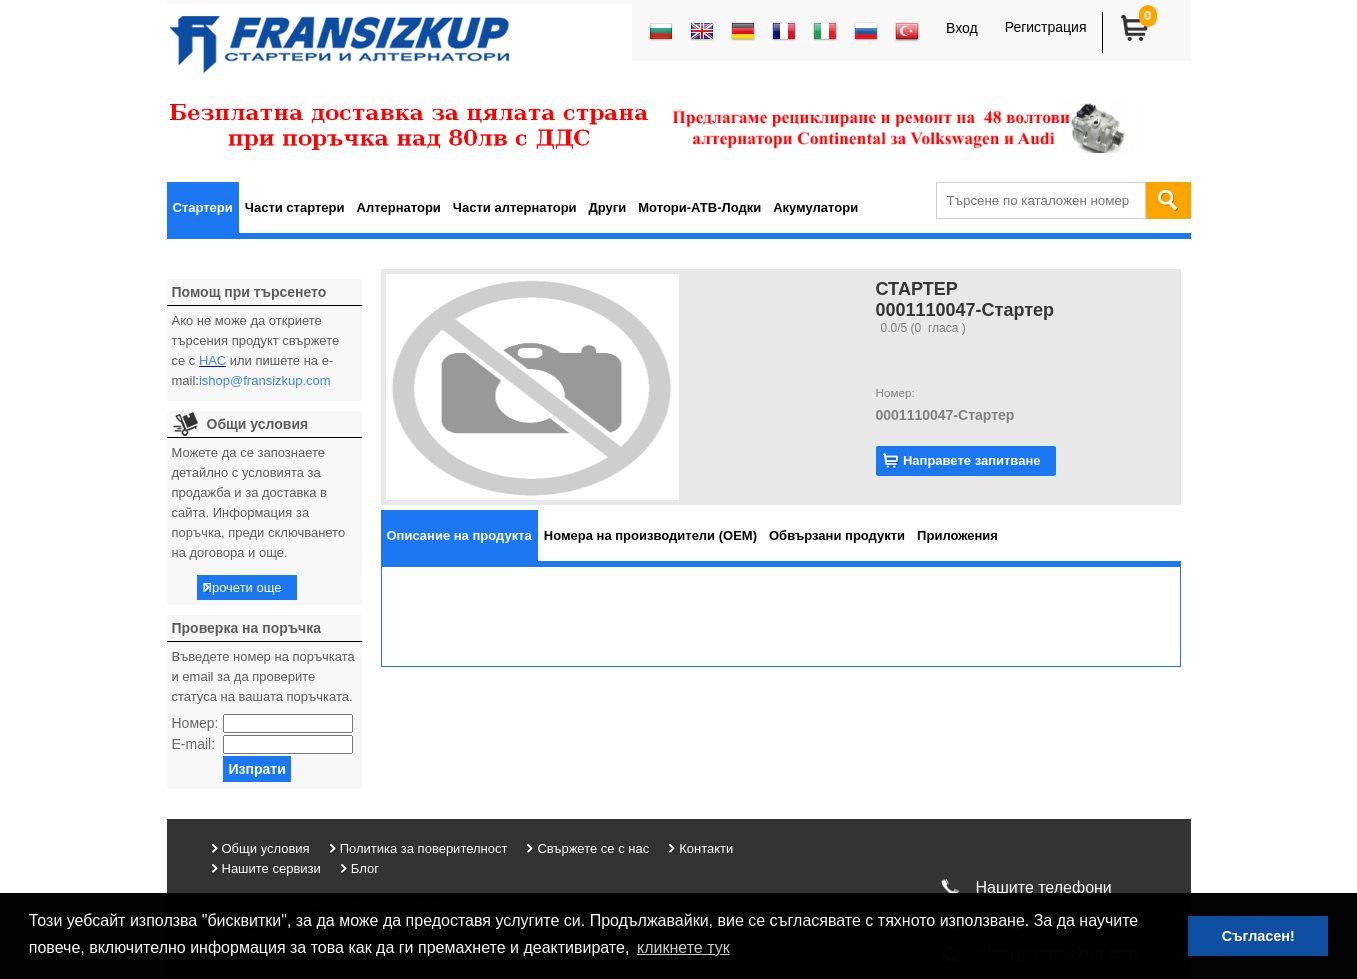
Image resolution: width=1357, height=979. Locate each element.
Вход (962, 28)
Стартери (203, 207)
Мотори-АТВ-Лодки (699, 207)
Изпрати (256, 769)
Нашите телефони (1044, 887)
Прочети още (242, 587)
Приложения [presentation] (957, 535)
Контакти (706, 848)
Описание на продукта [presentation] (459, 535)
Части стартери (295, 207)
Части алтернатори (515, 207)
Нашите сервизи (271, 868)
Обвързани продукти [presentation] (837, 535)
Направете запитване (972, 460)
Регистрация (1046, 27)
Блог (365, 868)
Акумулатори (815, 207)
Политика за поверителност (424, 848)
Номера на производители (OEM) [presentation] (650, 535)
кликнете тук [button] (683, 947)
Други (608, 207)
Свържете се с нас (593, 848)
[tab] (459, 535)
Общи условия (266, 848)
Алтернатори (399, 207)
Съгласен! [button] (1258, 936)
